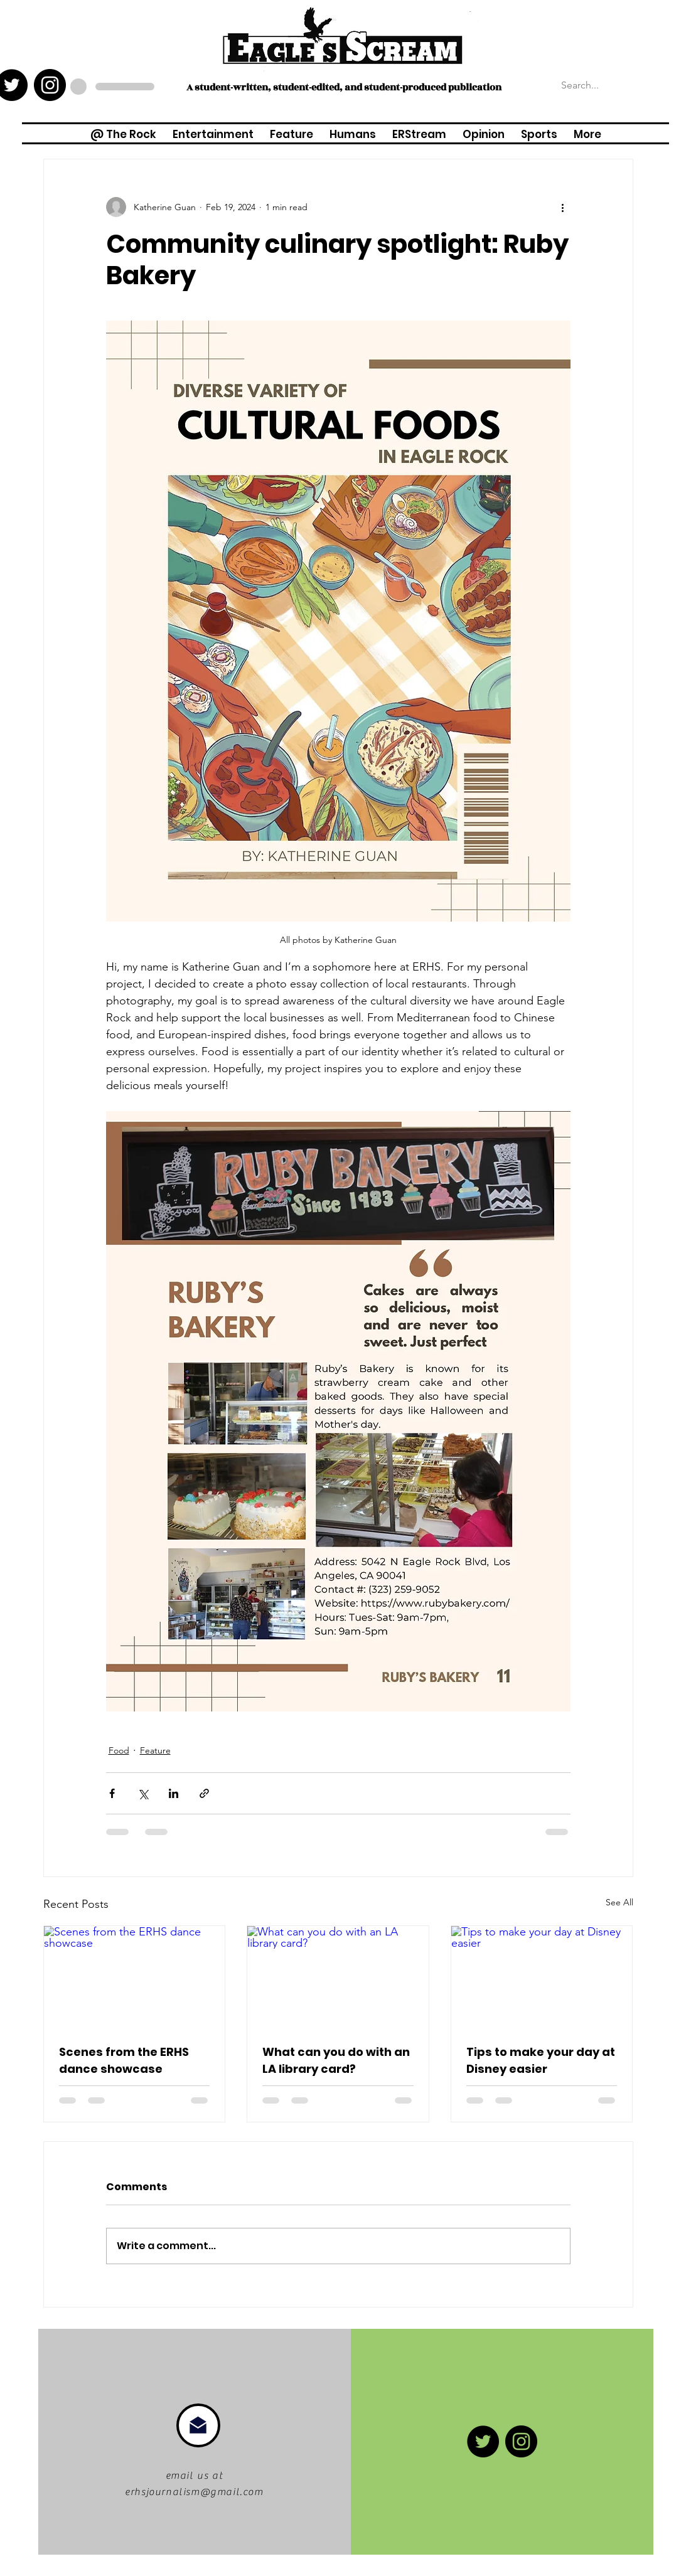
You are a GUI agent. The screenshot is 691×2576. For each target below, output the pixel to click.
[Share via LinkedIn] (173, 1793)
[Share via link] (204, 1793)
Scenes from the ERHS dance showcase (124, 2060)
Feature (155, 1750)
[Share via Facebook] (112, 1793)
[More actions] (562, 207)
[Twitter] (483, 2441)
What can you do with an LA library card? (336, 2060)
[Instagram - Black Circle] (50, 85)
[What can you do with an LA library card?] (338, 1977)
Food (119, 1750)
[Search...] (620, 85)
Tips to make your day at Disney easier (540, 2060)
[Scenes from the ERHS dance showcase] (134, 1977)
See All (619, 1902)
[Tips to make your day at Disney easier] (542, 1977)
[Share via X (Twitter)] (143, 1793)
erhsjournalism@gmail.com (194, 2492)
